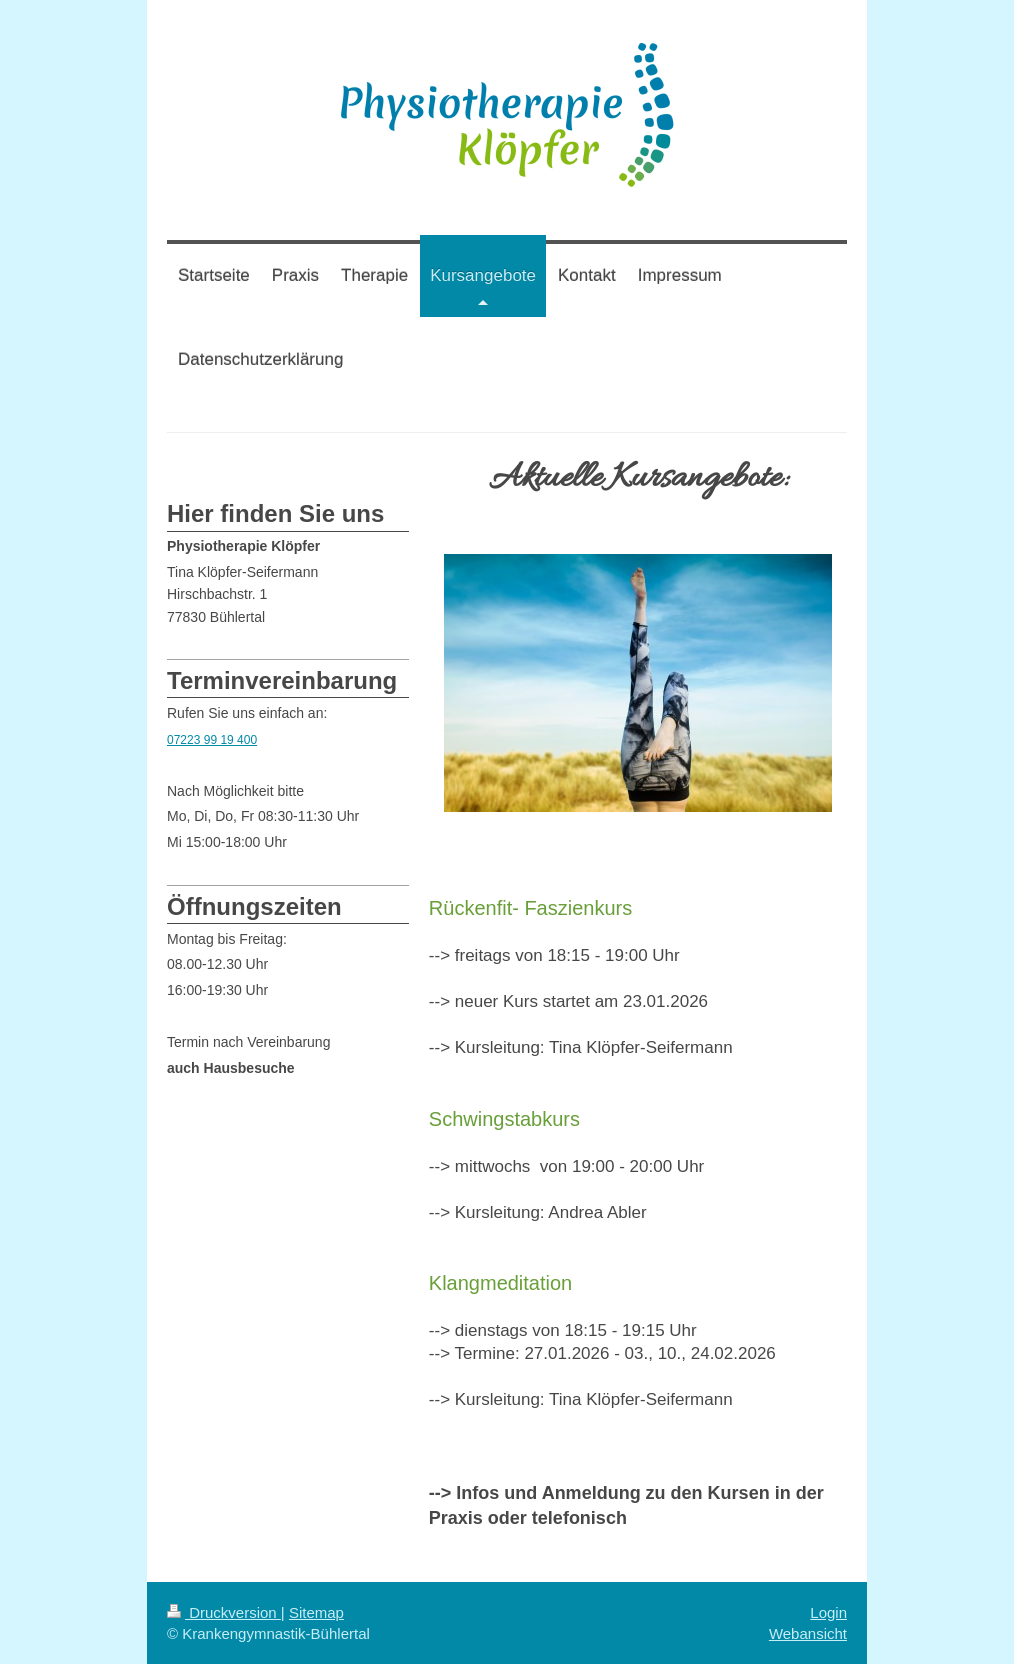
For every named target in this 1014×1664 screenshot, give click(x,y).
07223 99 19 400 (212, 740)
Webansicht (808, 1633)
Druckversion (224, 1612)
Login (828, 1612)
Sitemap (316, 1612)
